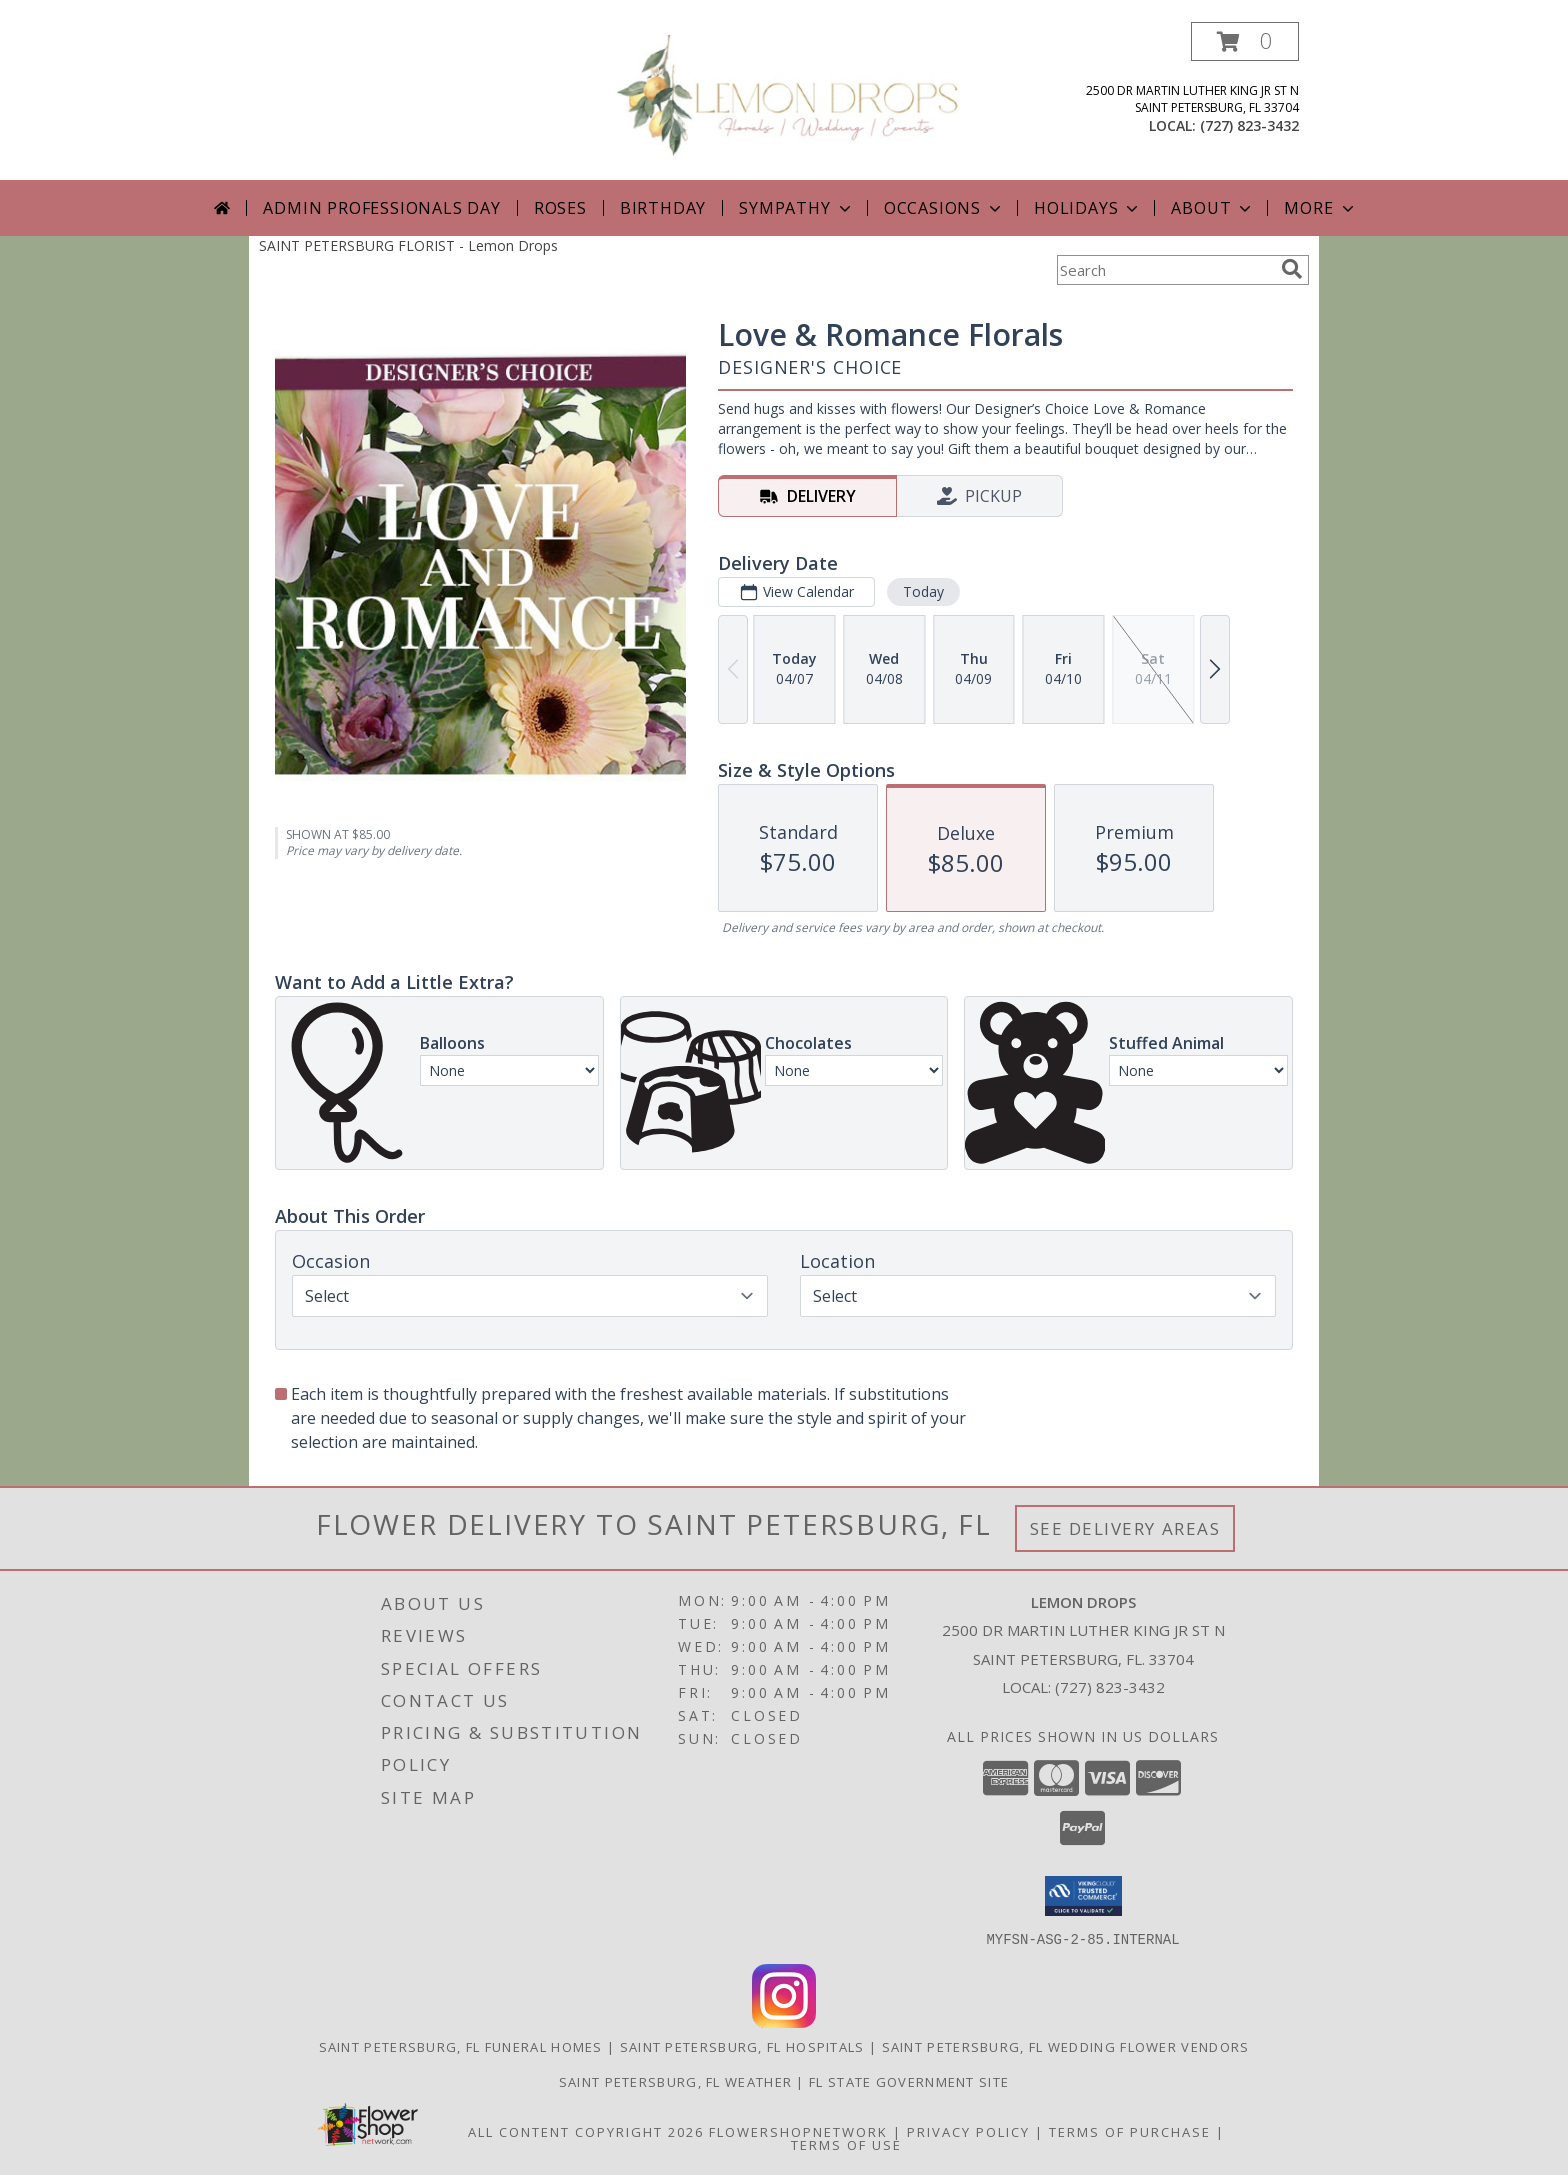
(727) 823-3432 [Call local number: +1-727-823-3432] (1249, 125)
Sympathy (796, 208)
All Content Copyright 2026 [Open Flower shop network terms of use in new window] (586, 2131)
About (1213, 208)
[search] (1292, 269)
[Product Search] (1165, 270)
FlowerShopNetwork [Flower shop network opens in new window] (798, 2131)
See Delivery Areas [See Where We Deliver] (1125, 1528)
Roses (560, 208)
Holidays (1088, 208)
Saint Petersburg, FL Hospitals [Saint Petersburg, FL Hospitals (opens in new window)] (742, 2046)
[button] (1245, 41)
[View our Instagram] (784, 2021)
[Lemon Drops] (791, 95)
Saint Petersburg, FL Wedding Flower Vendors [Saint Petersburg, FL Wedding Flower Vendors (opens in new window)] (1066, 2046)
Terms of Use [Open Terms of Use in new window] (846, 2144)
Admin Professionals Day (381, 208)
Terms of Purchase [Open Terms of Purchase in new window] (1130, 2131)
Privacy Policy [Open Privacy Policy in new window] (968, 2131)
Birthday (663, 208)
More (1320, 208)
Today (923, 591)
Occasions (944, 208)
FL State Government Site (909, 2081)
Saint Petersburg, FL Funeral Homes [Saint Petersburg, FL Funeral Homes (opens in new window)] (461, 2046)
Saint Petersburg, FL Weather (675, 2081)
